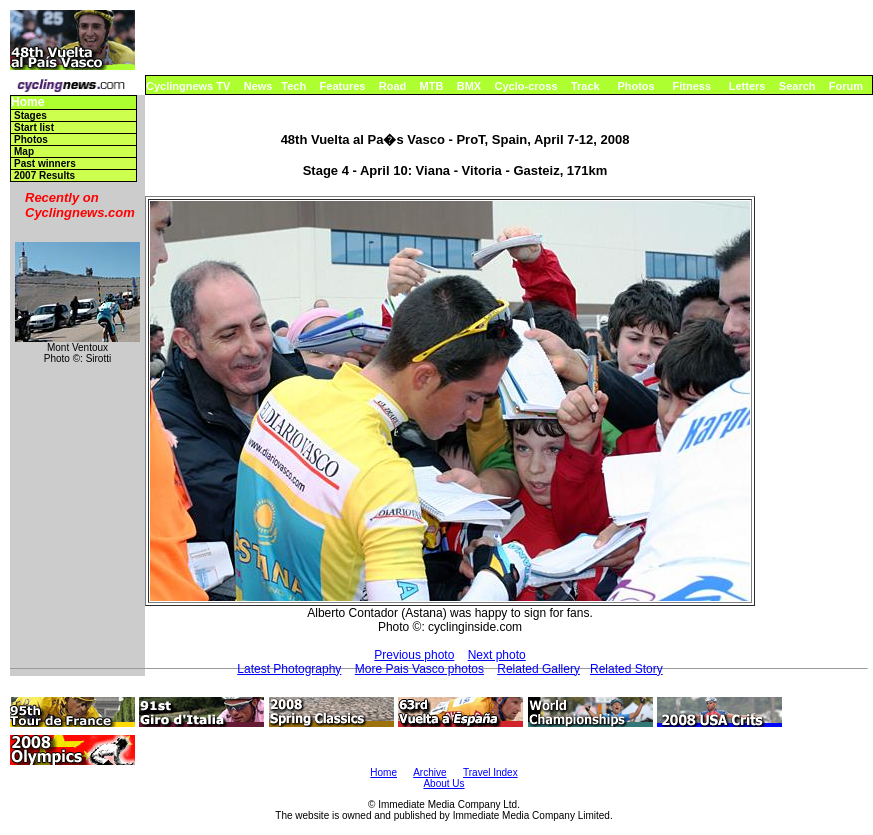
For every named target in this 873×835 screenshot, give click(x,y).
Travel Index (490, 772)
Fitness (691, 86)
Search (797, 86)
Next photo (497, 655)
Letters (747, 86)
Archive (429, 772)
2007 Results (44, 175)
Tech (293, 86)
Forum (846, 86)
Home (27, 102)
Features (343, 86)
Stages (30, 115)
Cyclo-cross (526, 86)
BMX (469, 86)
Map (24, 151)
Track (585, 86)
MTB (432, 86)
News (258, 86)
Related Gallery (538, 669)
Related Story (626, 669)
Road (393, 86)
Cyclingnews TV (188, 86)
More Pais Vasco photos (419, 669)
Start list (34, 127)
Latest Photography (289, 669)
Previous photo (414, 655)
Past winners (45, 163)
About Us (443, 783)
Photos (635, 86)
